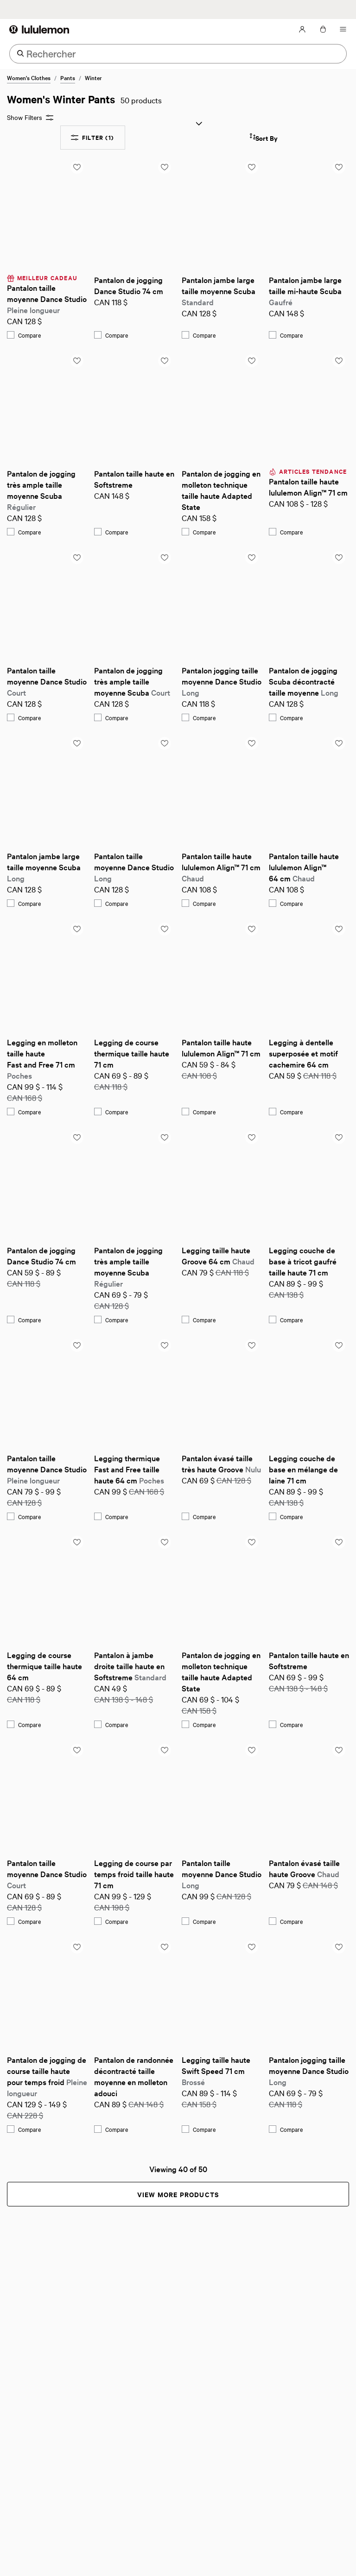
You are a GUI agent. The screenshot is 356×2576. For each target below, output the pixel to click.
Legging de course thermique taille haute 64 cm (45, 1665)
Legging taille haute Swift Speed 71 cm (217, 2070)
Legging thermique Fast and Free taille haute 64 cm (129, 1468)
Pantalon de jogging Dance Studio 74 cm (129, 285)
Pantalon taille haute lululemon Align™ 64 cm (305, 866)
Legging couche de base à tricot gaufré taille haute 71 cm (303, 1260)
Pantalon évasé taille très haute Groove (221, 1463)
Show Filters (30, 117)
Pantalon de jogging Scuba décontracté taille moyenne (304, 681)
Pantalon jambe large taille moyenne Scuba (219, 290)
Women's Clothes (29, 77)
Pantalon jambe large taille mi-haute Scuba (306, 290)
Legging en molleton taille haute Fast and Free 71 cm (43, 1059)
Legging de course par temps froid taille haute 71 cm (134, 1873)
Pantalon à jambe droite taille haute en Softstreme (130, 1665)
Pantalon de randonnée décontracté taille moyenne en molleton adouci (134, 2076)
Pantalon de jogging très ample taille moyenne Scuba (42, 490)
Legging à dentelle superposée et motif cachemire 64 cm (304, 1053)
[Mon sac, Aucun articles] (322, 29)
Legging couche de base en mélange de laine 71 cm (304, 1468)
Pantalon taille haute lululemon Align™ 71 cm (308, 486)
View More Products (178, 2194)
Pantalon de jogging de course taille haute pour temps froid (47, 2076)
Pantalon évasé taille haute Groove (305, 1868)
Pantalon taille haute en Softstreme (134, 479)
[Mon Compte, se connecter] (302, 29)
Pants (67, 77)
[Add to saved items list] (76, 167)
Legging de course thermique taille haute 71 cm (132, 1053)
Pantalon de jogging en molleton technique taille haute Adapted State (222, 490)
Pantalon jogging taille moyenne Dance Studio (222, 681)
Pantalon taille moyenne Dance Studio (47, 298)
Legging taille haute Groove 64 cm (218, 1255)
